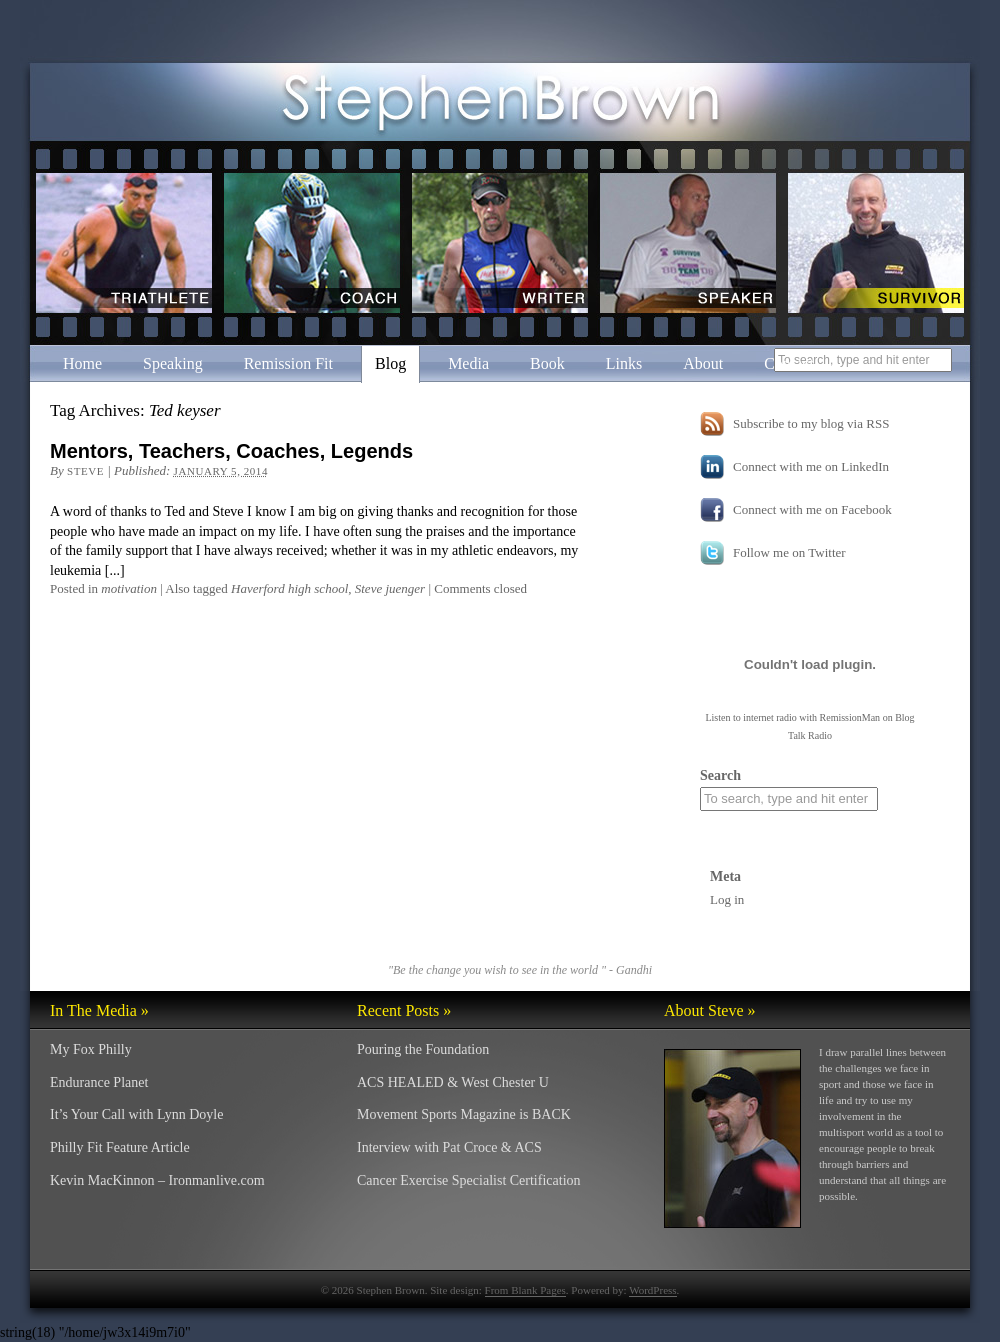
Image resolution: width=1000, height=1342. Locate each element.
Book (547, 363)
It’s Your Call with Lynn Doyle (136, 1114)
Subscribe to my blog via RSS (811, 423)
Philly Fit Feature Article (120, 1147)
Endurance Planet (99, 1082)
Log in (727, 899)
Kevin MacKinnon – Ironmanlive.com (157, 1180)
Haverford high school (289, 588)
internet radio (770, 717)
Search (720, 775)
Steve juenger (390, 588)
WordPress (652, 1290)
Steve (85, 471)
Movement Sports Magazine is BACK (464, 1114)
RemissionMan (850, 717)
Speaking (173, 363)
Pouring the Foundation (423, 1049)
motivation (129, 588)
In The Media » (99, 1010)
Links (624, 363)
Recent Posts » (404, 1010)
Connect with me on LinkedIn (811, 466)
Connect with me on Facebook (812, 509)
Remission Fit (288, 363)
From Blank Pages (525, 1290)
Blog (390, 363)
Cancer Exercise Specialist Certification (469, 1180)
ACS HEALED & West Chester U (453, 1082)
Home (82, 363)
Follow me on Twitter (789, 552)
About (703, 363)
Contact (789, 363)
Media (468, 363)
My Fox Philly (91, 1049)
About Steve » (710, 1010)
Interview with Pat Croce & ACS (449, 1147)
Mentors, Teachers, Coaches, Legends (231, 451)
